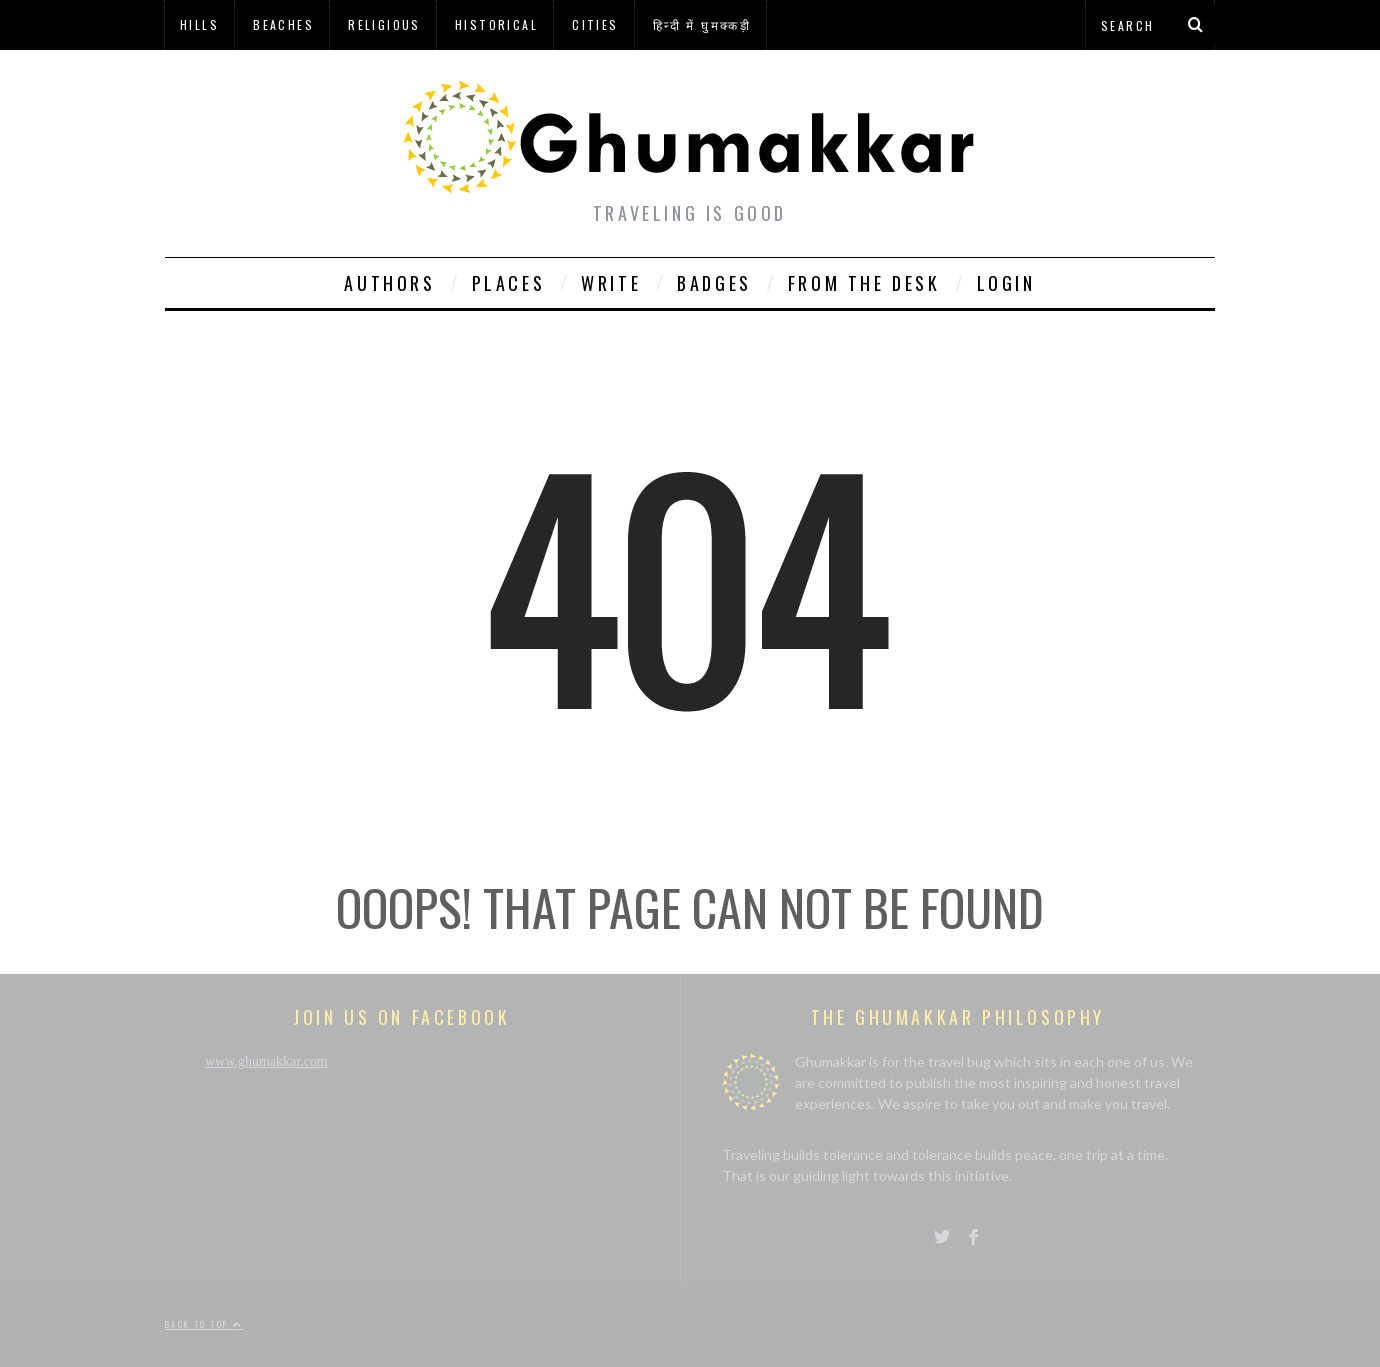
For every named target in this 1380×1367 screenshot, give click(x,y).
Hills (199, 24)
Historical (496, 24)
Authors (389, 283)
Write (611, 283)
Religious (384, 24)
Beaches (283, 24)
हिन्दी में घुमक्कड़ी (702, 24)
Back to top (204, 1324)
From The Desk (864, 283)
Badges (714, 283)
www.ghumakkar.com (266, 1061)
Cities (595, 24)
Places (509, 283)
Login (1006, 283)
